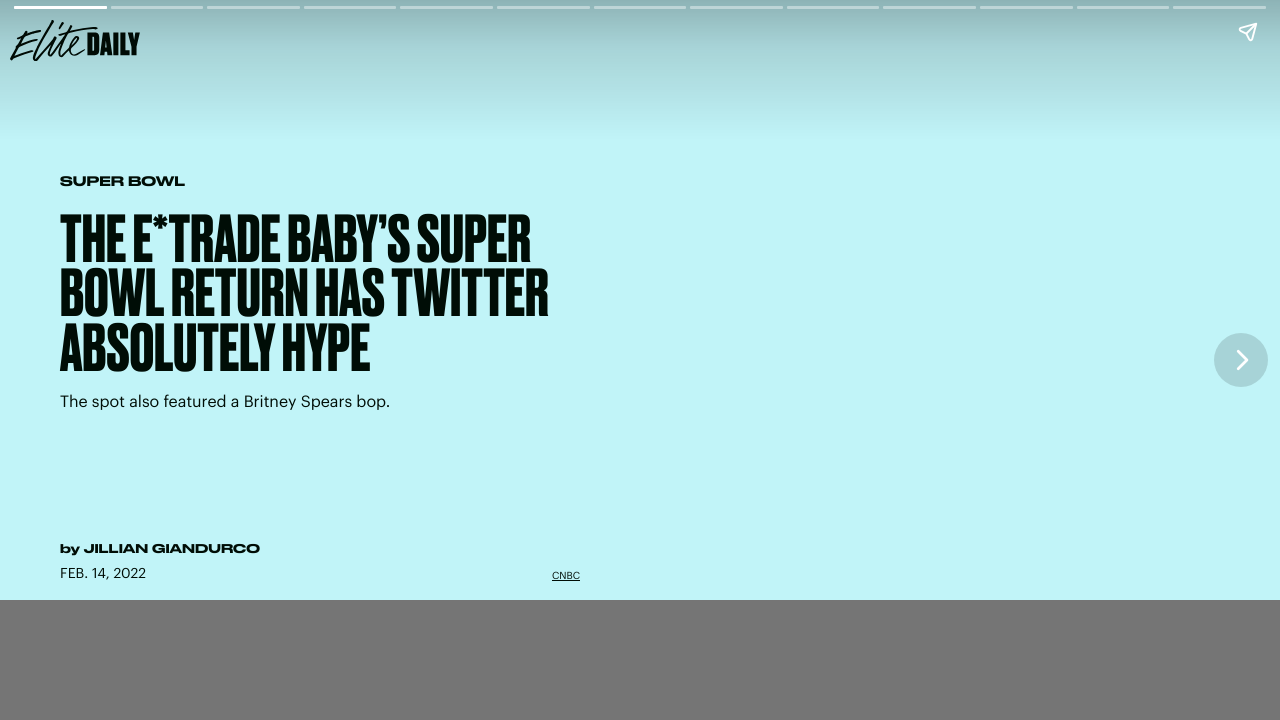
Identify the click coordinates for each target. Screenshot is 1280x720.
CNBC (566, 575)
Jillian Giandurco (172, 549)
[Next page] (1241, 360)
